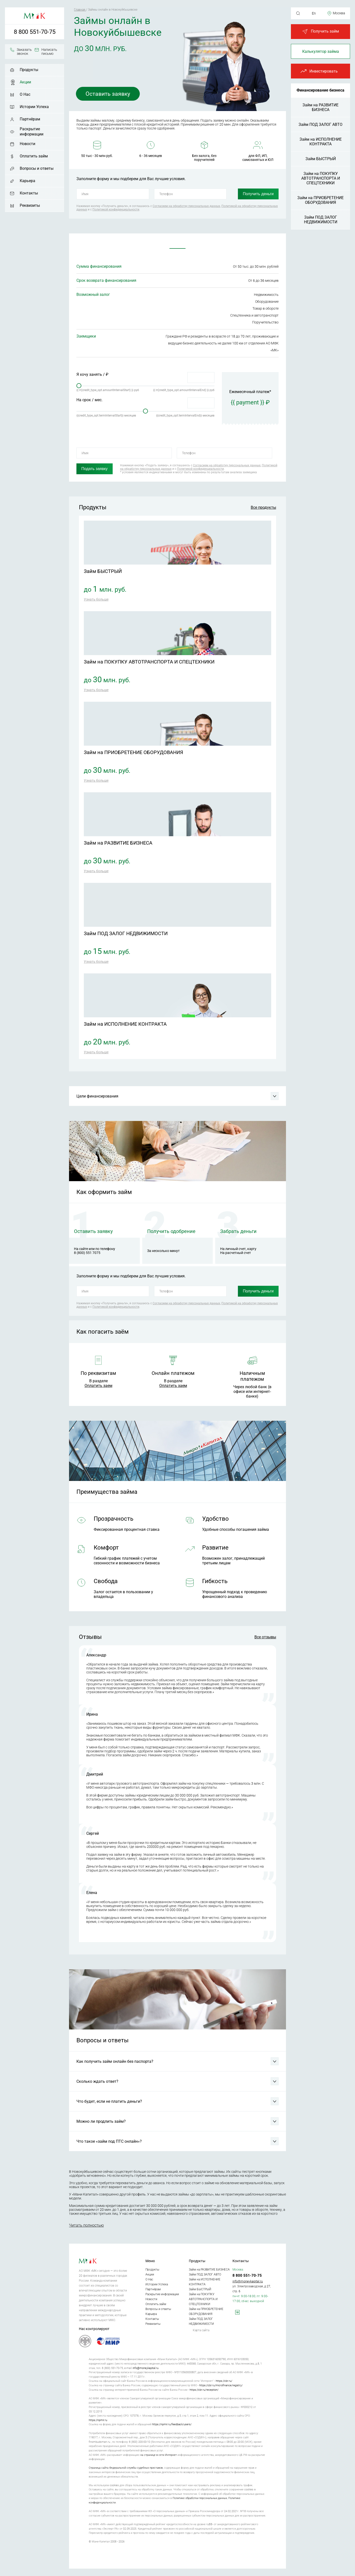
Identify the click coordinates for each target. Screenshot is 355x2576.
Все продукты (263, 507)
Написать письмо (49, 52)
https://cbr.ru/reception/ (204, 2389)
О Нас (25, 94)
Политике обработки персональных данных (200, 2498)
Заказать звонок (24, 52)
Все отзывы (265, 1637)
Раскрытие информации (31, 131)
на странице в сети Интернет (158, 2455)
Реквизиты (30, 205)
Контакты (29, 193)
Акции (25, 82)
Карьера (27, 180)
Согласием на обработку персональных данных (186, 206)
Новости (27, 143)
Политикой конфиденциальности (115, 209)
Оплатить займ (34, 156)
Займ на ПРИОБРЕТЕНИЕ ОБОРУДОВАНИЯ (320, 200)
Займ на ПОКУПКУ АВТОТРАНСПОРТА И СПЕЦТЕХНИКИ (320, 178)
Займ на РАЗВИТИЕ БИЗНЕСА (320, 107)
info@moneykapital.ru (247, 2281)
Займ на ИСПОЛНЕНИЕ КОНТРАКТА (321, 141)
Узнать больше (96, 599)
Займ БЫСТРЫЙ (320, 158)
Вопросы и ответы (36, 168)
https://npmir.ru (98, 2420)
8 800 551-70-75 (34, 31)
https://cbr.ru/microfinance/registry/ (221, 2385)
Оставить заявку (110, 93)
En (314, 13)
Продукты (29, 69)
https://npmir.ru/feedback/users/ (172, 2424)
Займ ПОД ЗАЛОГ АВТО (320, 124)
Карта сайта (201, 2330)
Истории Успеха (34, 106)
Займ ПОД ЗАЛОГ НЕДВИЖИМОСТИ (320, 219)
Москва (339, 13)
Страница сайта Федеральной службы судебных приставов (126, 2467)
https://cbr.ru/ (224, 2381)
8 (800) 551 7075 (87, 1253)
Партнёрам (30, 119)
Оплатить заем (98, 1385)
